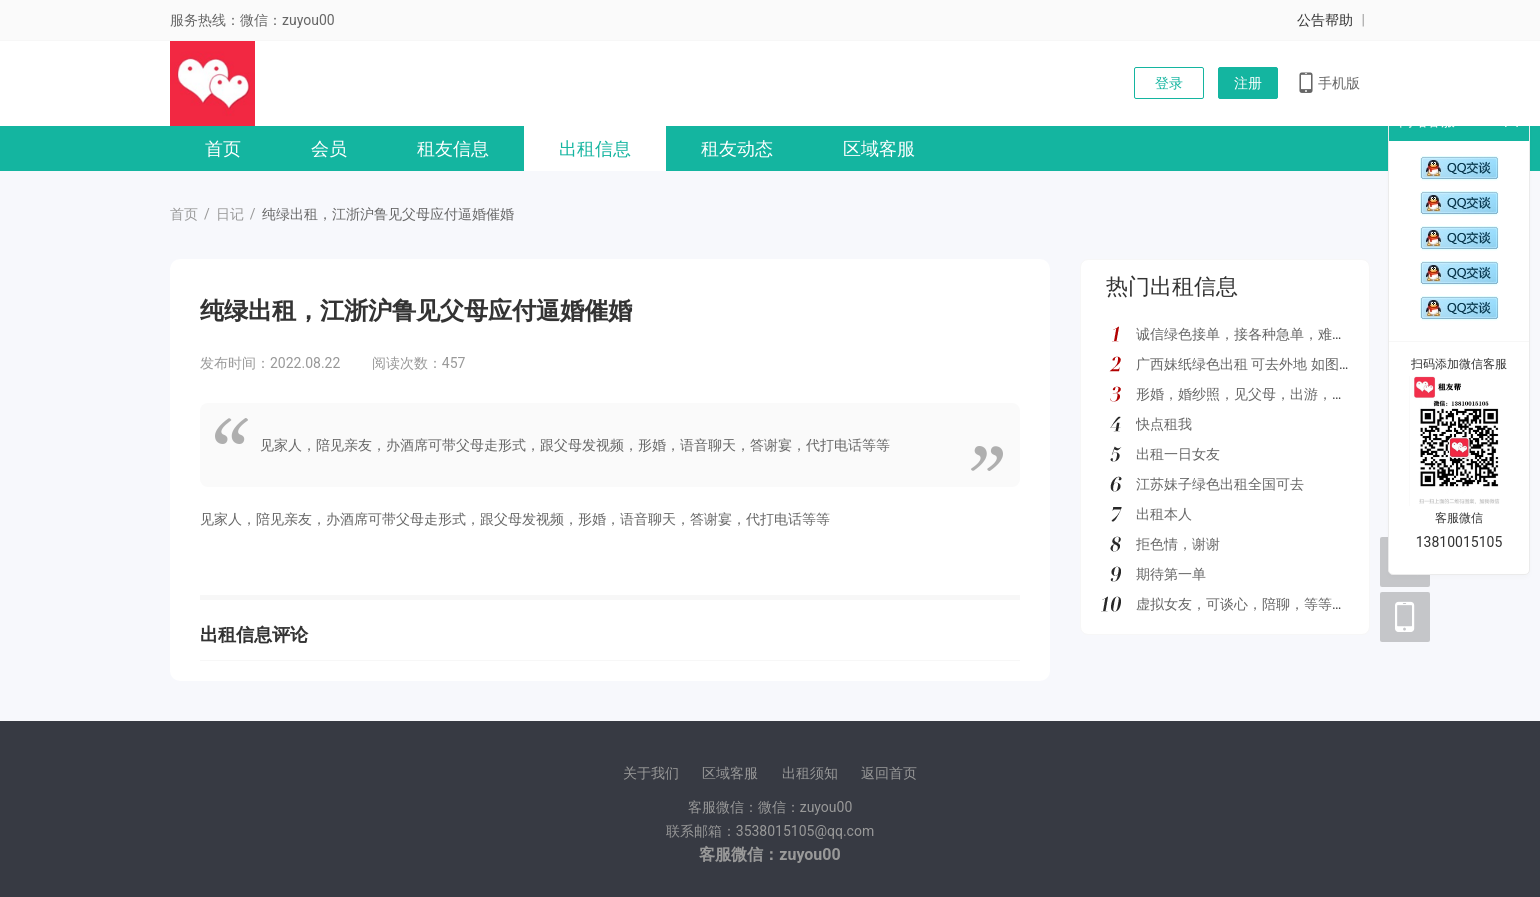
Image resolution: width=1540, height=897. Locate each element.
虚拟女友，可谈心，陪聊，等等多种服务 (1262, 604)
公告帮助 (1325, 20)
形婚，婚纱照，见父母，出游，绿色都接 (1262, 394)
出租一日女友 (1178, 454)
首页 (223, 148)
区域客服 (879, 148)
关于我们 (651, 773)
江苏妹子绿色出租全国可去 (1220, 484)
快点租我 (1164, 424)
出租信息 (595, 148)
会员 (329, 148)
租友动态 (737, 148)
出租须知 (810, 773)
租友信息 (453, 148)
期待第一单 (1171, 574)
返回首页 (889, 773)
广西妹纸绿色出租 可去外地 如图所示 (1251, 364)
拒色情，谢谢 (1178, 544)
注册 (1248, 83)
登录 (1169, 83)
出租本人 (1164, 514)
